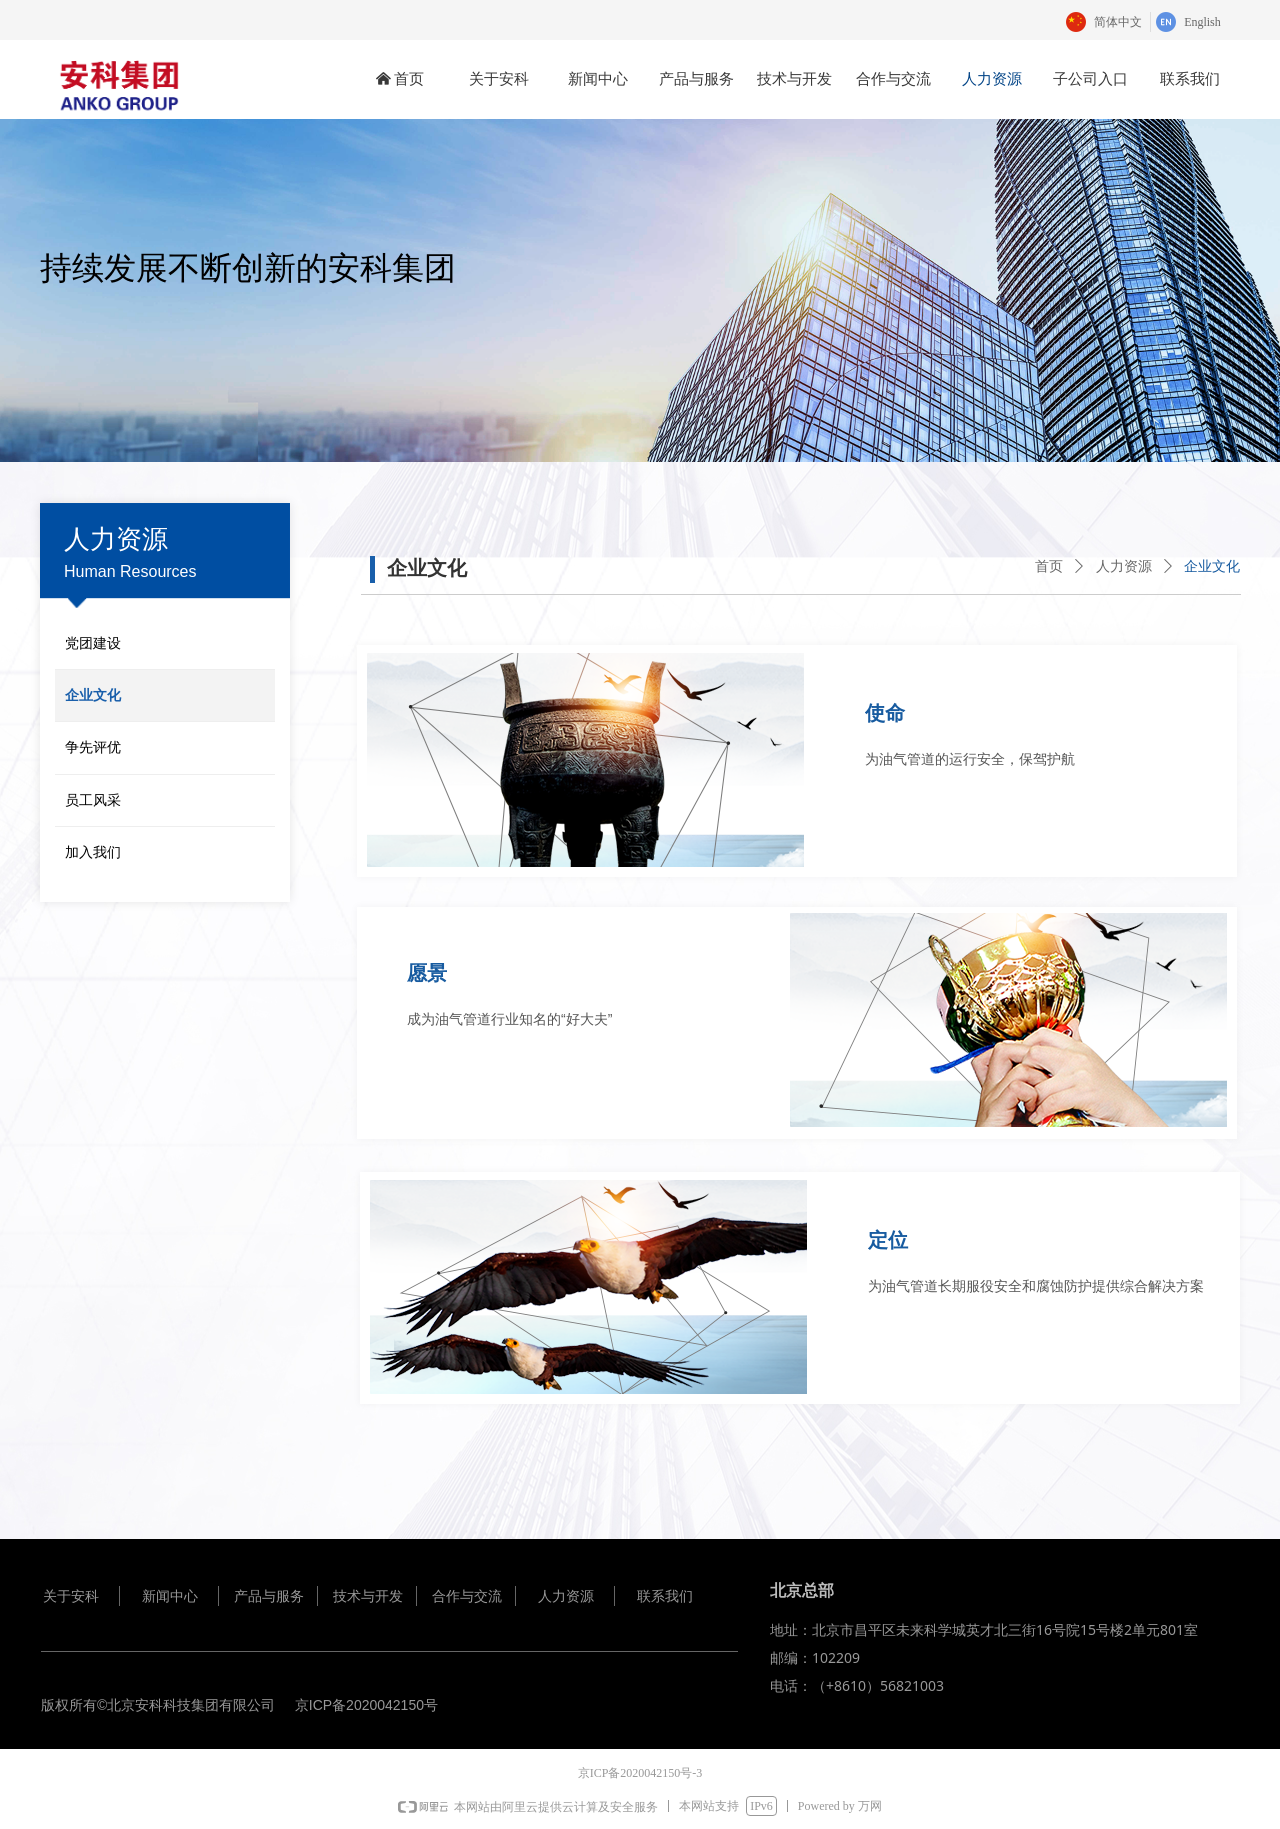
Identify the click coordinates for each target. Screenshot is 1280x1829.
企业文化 (1212, 566)
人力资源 (1124, 566)
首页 (1049, 566)
